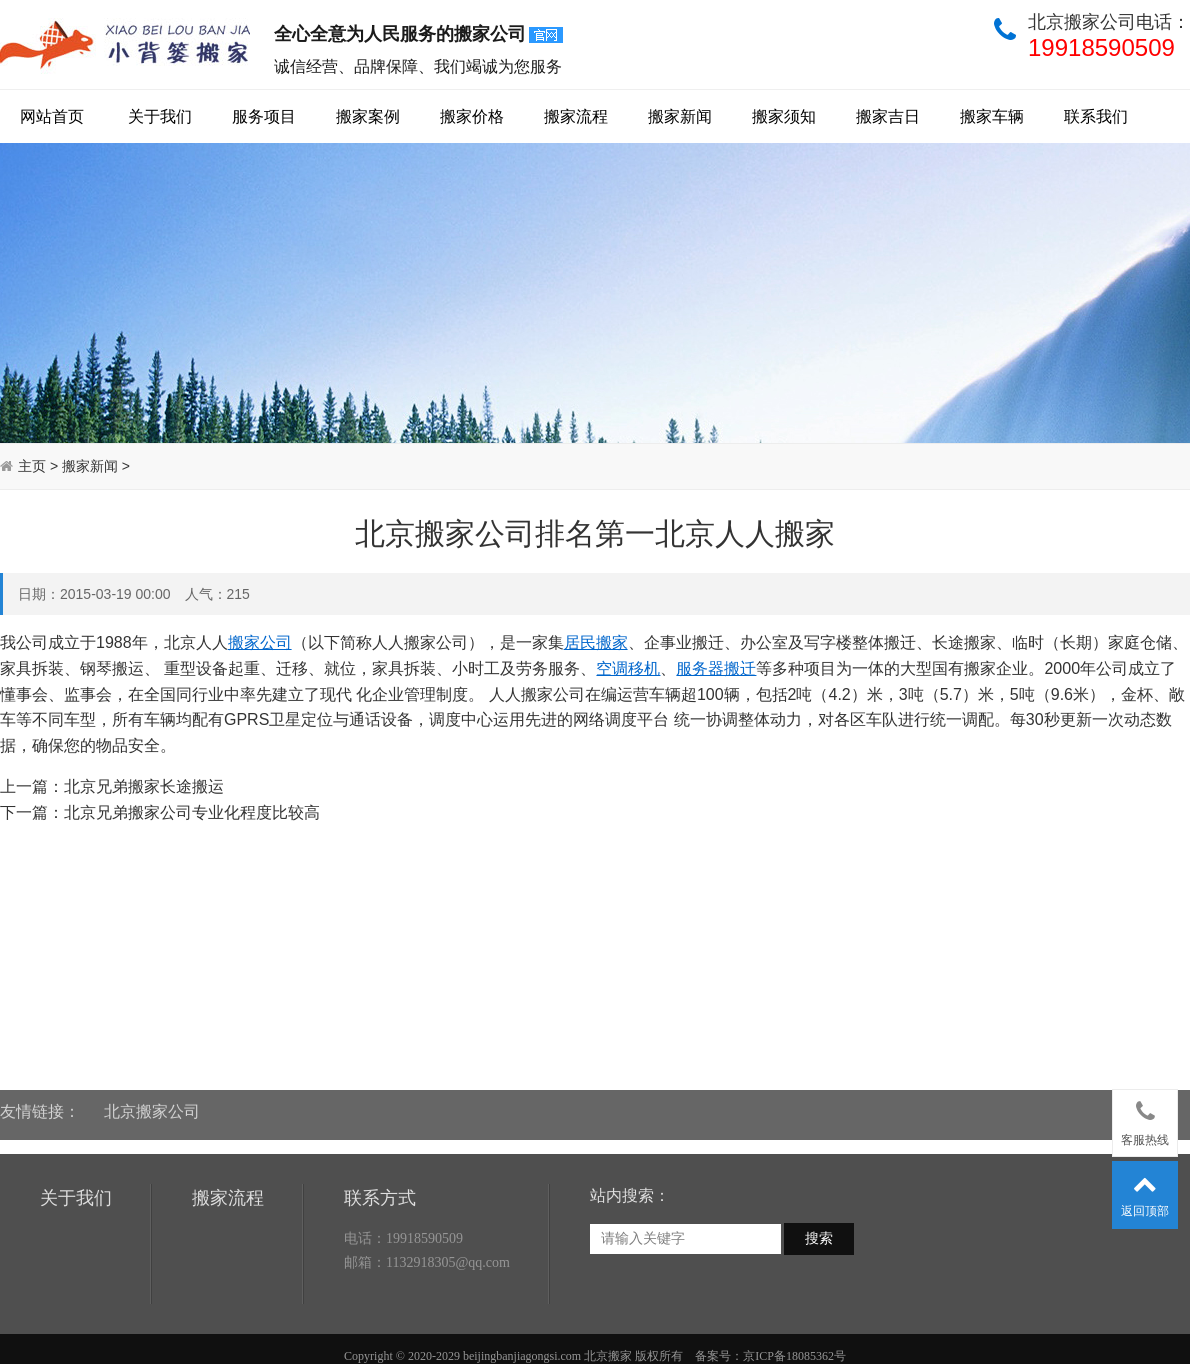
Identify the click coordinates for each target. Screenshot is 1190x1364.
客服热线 (1145, 1119)
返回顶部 (1145, 1191)
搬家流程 (576, 116)
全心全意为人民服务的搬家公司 (420, 35)
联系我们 (1096, 116)
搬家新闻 (680, 116)
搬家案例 (368, 116)
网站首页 (52, 116)
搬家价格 (472, 116)
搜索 (819, 1287)
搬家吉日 (888, 116)
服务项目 (264, 116)
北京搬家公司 (152, 1100)
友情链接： (40, 1100)
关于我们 (160, 116)
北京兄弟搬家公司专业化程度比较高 (192, 812)
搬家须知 (784, 116)
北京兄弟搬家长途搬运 (144, 786)
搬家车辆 (992, 116)
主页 (32, 466)
